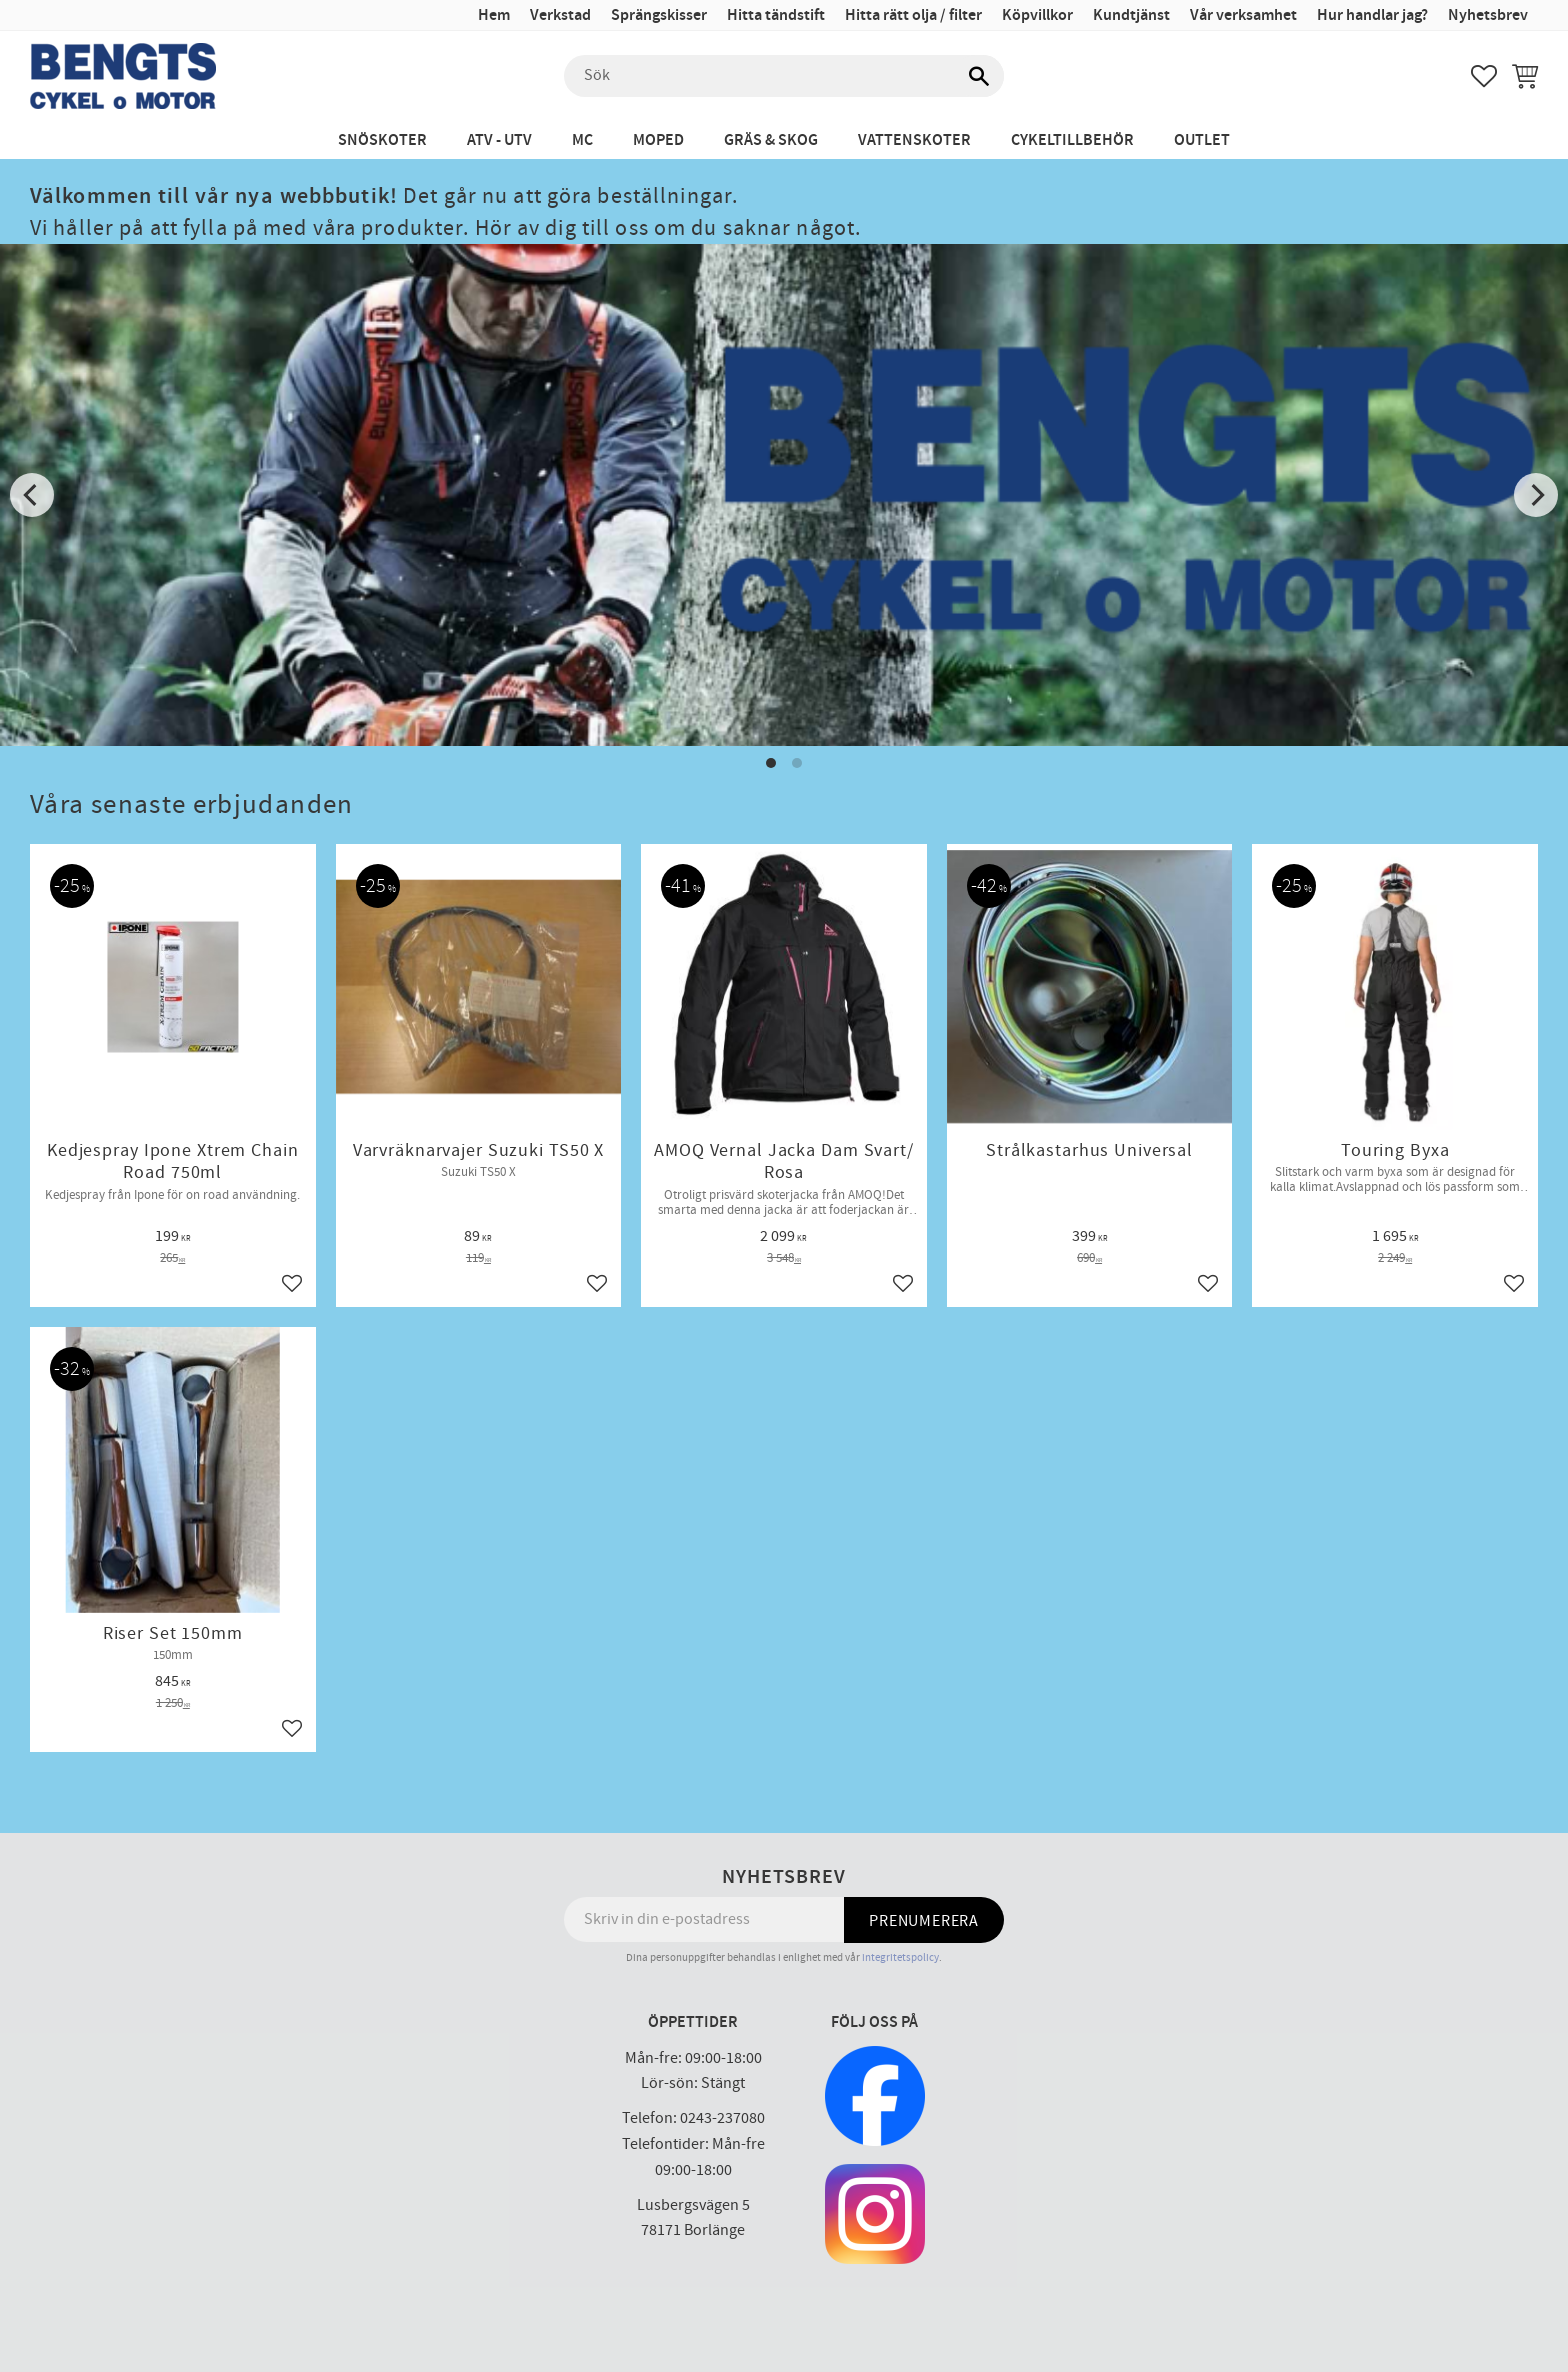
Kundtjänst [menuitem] (1131, 15)
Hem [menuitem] (494, 15)
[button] (1484, 76)
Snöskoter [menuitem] (382, 140)
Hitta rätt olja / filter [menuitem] (913, 15)
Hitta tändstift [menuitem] (776, 15)
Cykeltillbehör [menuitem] (1072, 140)
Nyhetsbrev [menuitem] (1488, 15)
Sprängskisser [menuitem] (659, 15)
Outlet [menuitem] (1202, 140)
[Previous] (32, 495)
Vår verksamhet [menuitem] (1243, 15)
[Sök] (979, 76)
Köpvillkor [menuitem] (1037, 15)
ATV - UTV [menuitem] (499, 140)
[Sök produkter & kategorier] (784, 76)
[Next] (1536, 495)
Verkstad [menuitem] (560, 15)
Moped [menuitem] (658, 140)
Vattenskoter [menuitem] (914, 140)
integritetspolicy (900, 1957)
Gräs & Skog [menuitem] (771, 140)
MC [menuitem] (582, 140)
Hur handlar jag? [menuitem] (1372, 15)
